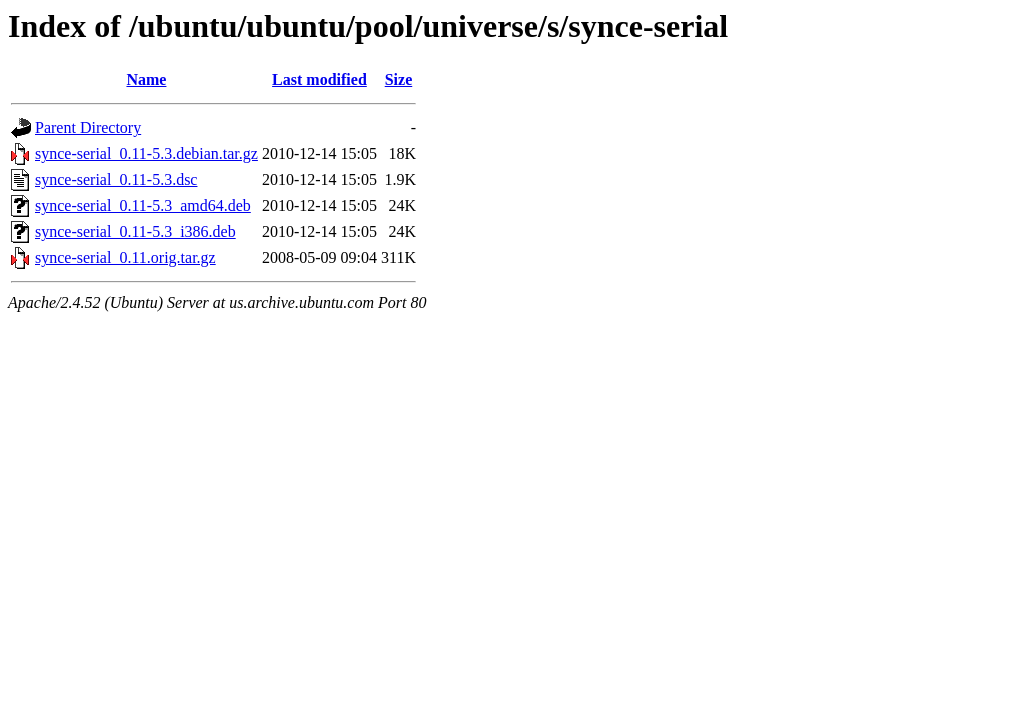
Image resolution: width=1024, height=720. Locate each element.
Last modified (319, 79)
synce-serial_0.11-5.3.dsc (116, 179)
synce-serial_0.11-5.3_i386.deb (135, 231)
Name (146, 79)
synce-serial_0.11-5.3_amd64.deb (143, 205)
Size (399, 79)
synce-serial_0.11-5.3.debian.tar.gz (146, 153)
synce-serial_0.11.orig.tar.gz (125, 257)
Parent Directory (88, 127)
